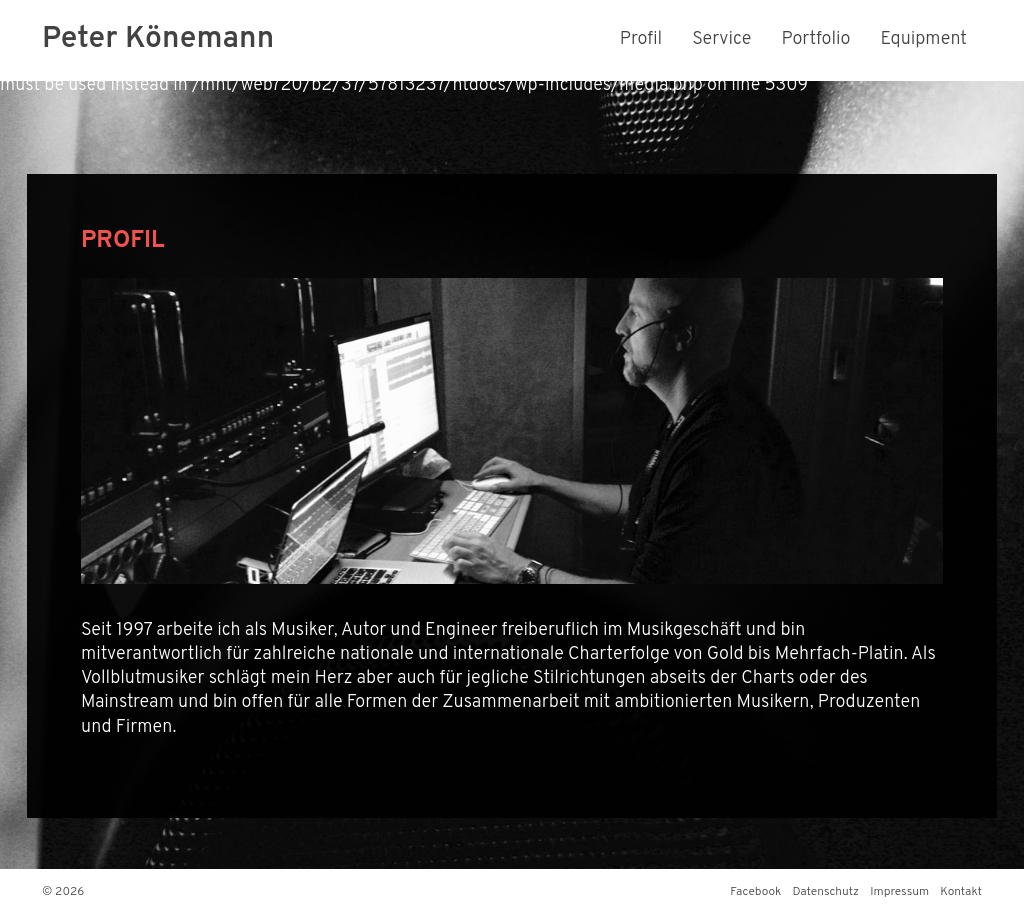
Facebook (755, 892)
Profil (641, 39)
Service (721, 39)
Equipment (924, 39)
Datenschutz (825, 892)
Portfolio (815, 39)
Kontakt (961, 892)
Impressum (899, 892)
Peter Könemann (158, 39)
